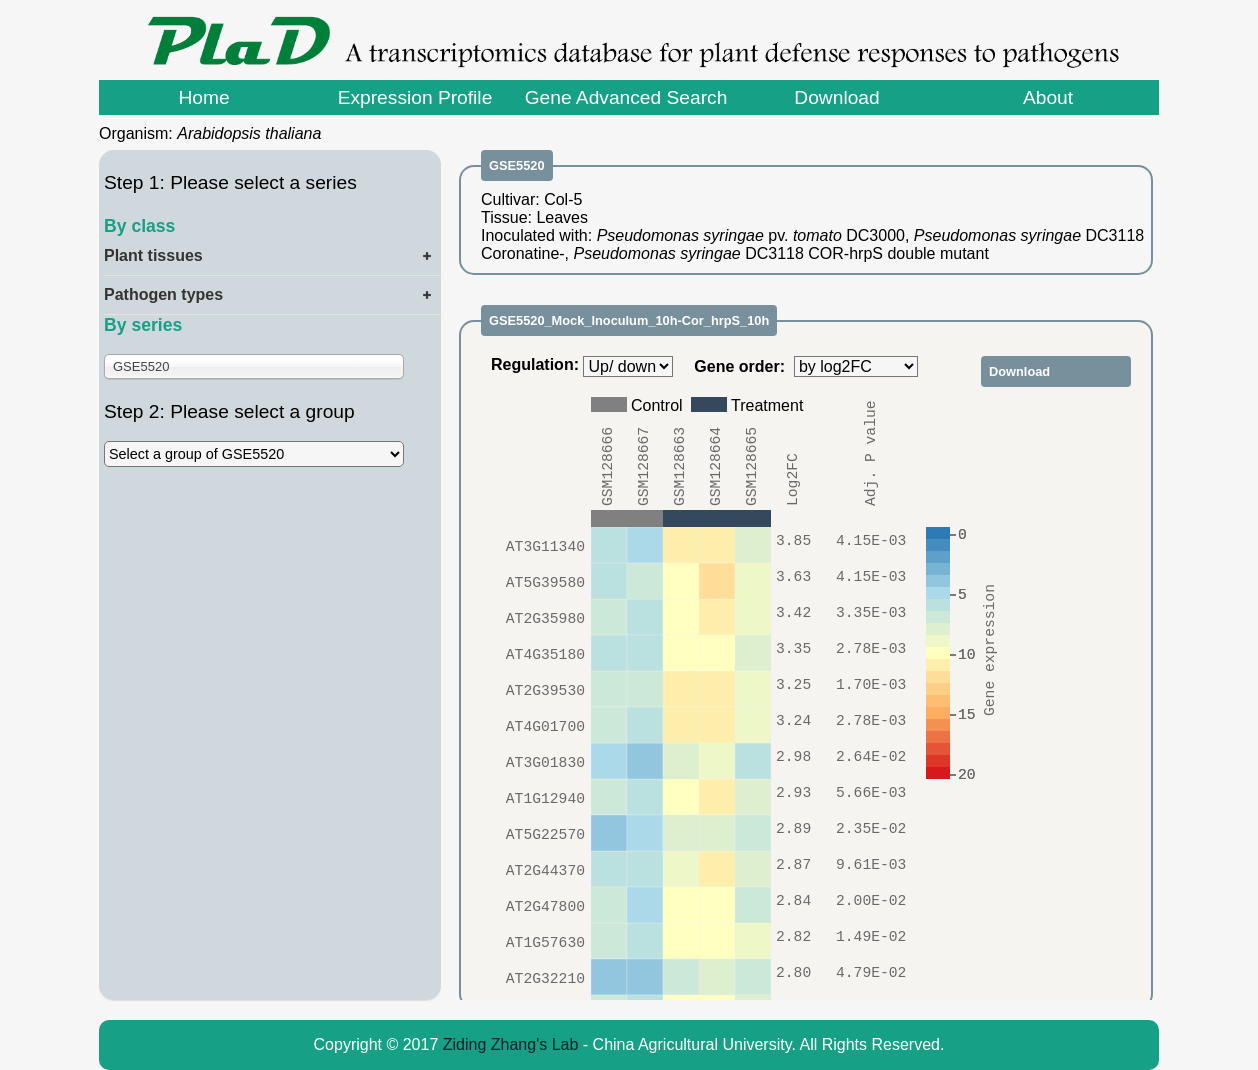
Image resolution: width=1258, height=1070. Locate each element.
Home (203, 97)
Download (836, 97)
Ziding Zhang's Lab (511, 1044)
